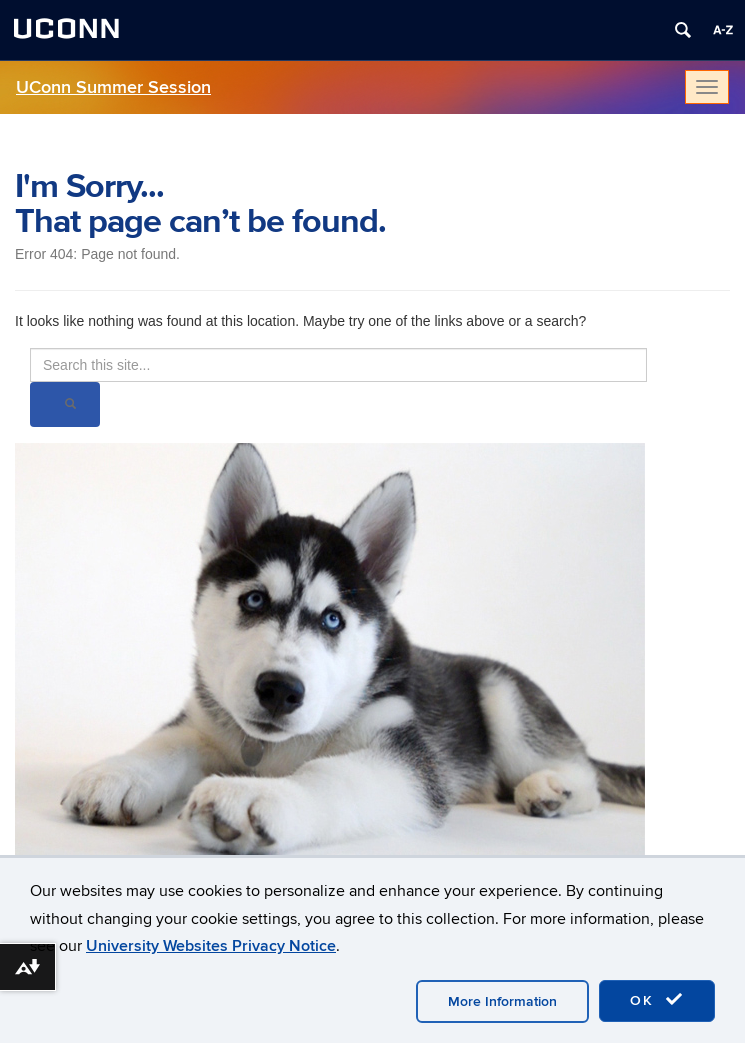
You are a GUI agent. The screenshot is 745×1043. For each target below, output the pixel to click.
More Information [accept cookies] (502, 1001)
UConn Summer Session (113, 87)
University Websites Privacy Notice (211, 946)
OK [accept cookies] (657, 1000)
